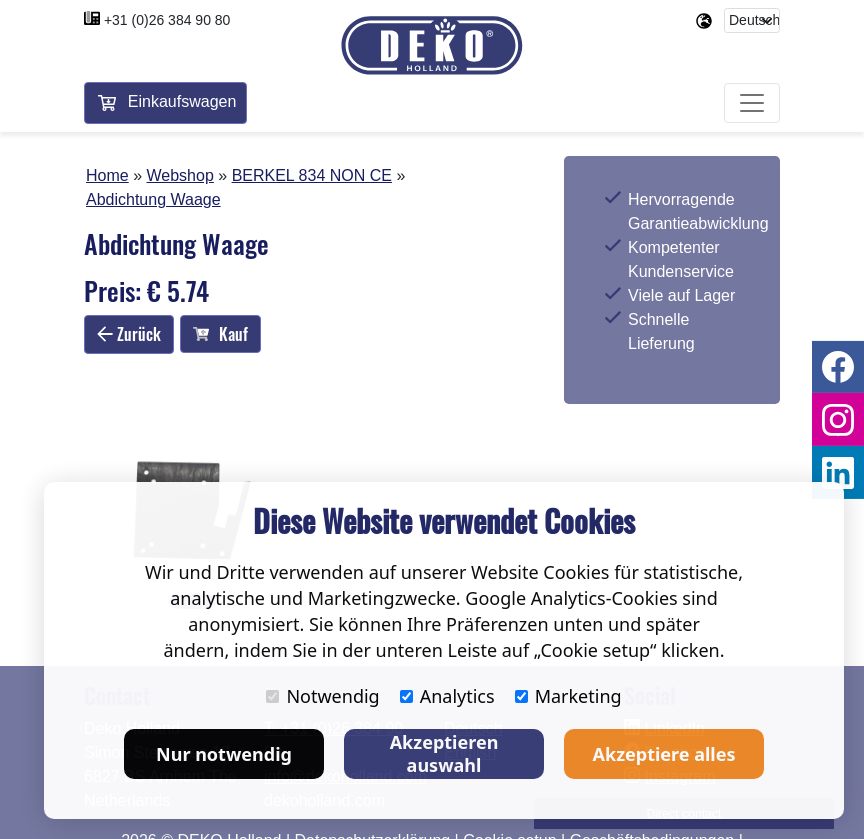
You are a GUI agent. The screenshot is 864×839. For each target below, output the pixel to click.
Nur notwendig (224, 754)
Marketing (568, 696)
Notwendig (322, 696)
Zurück (129, 334)
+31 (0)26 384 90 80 (167, 20)
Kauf (220, 334)
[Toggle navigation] (752, 104)
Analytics (447, 696)
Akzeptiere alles (664, 754)
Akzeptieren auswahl (444, 753)
